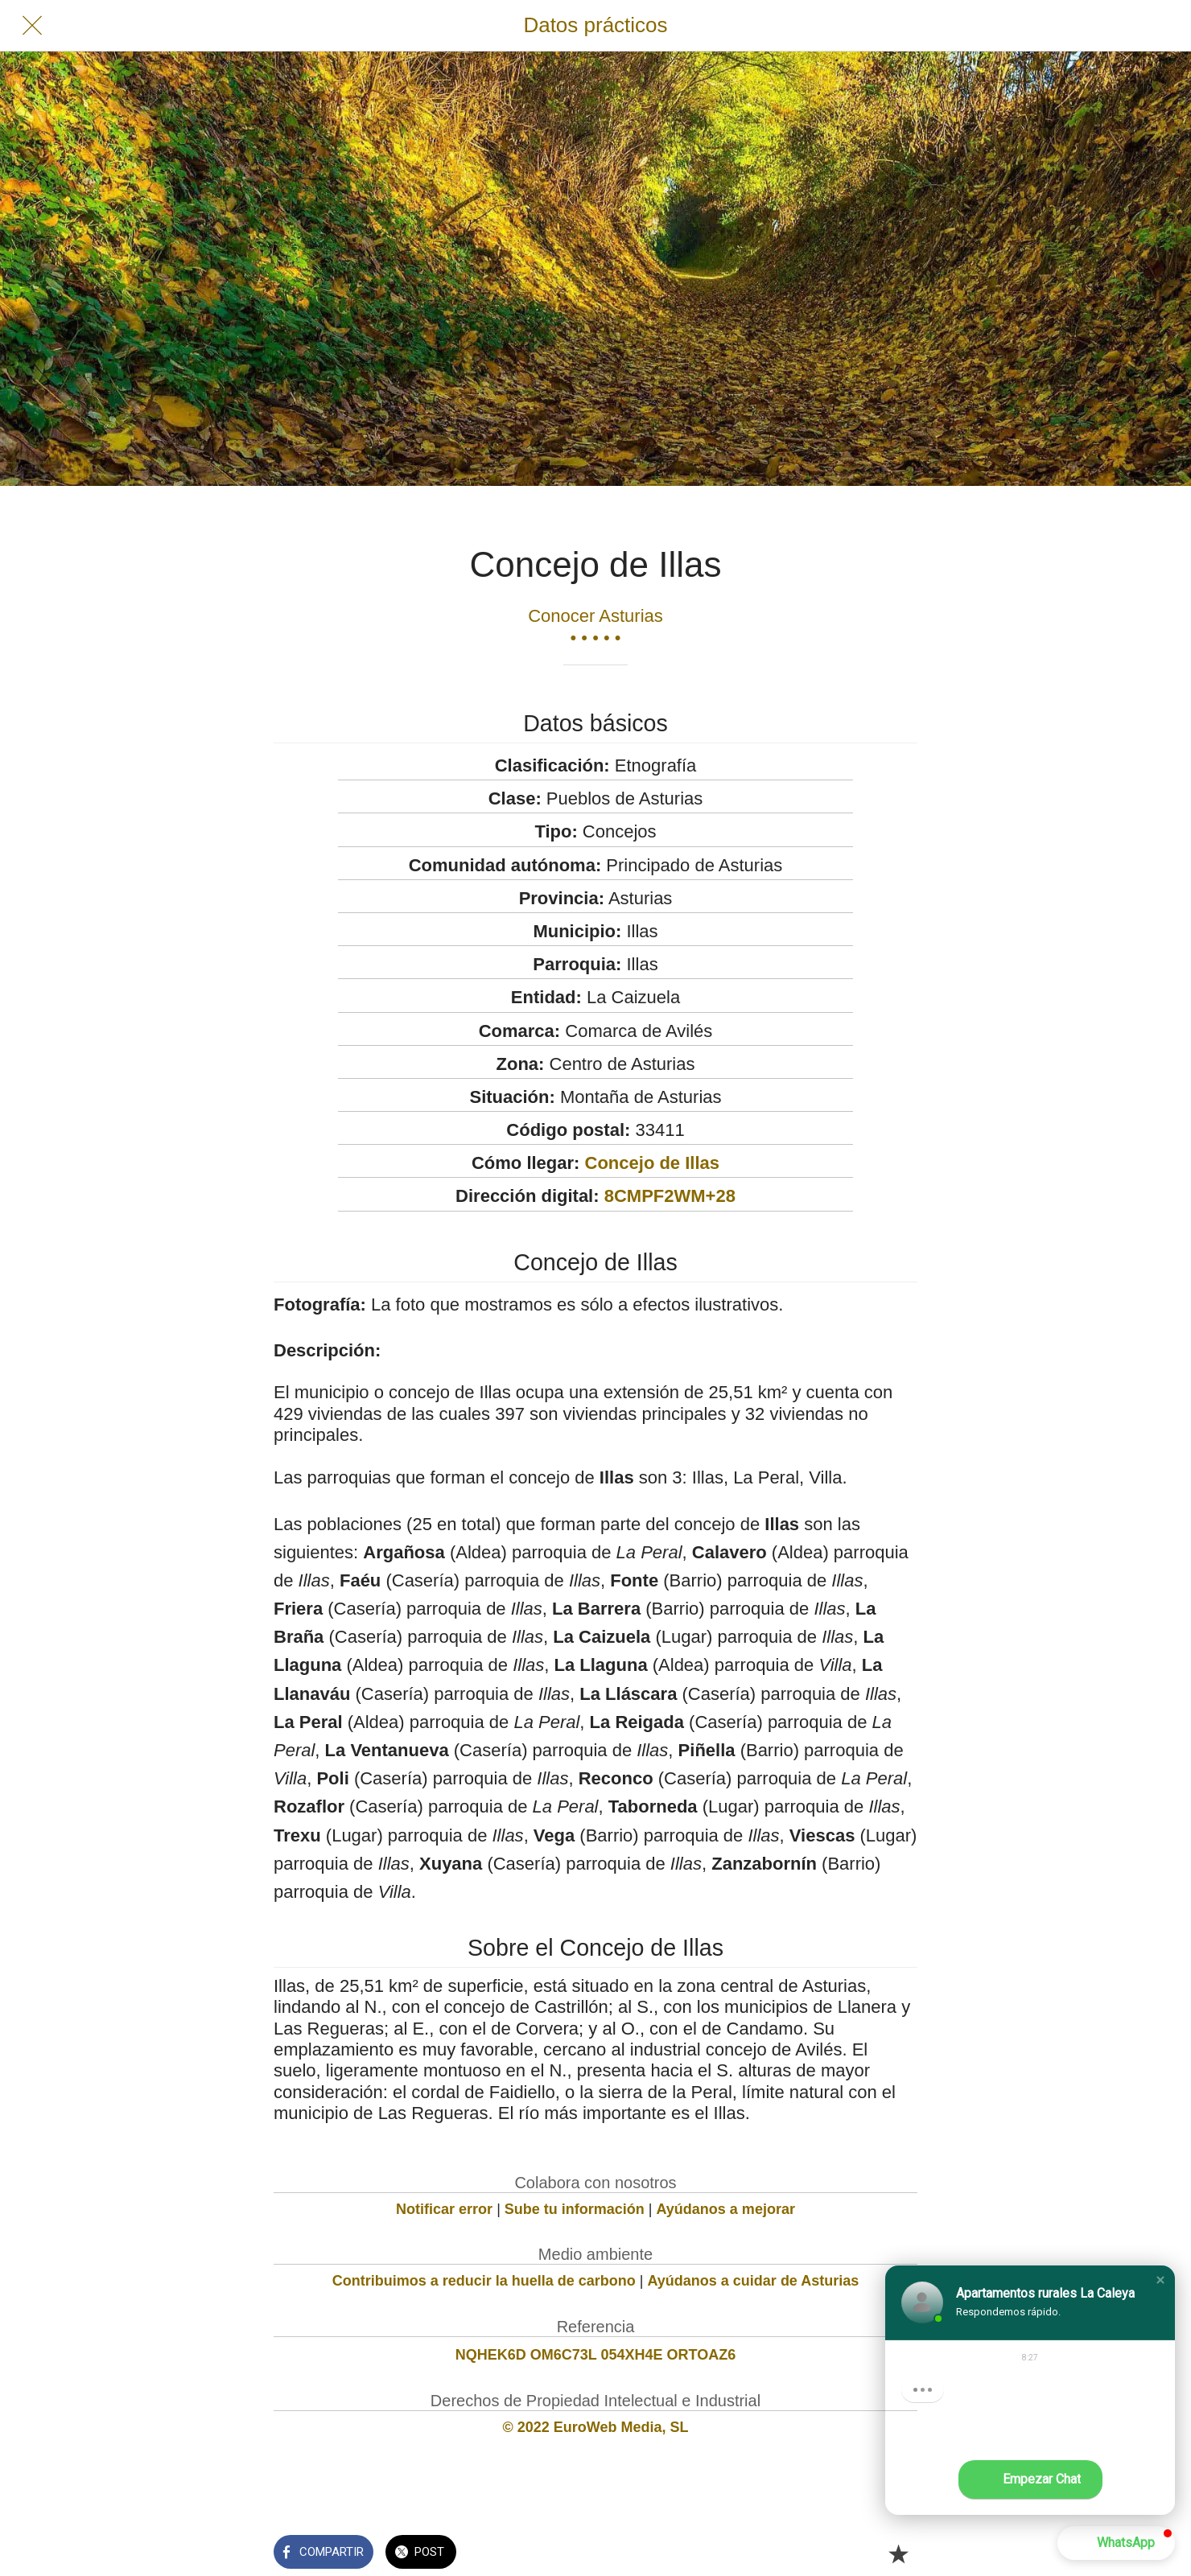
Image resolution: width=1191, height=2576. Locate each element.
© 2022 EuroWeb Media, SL (596, 2427)
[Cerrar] (32, 25)
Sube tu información (575, 2209)
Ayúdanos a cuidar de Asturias (753, 2281)
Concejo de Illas (652, 1163)
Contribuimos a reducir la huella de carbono (484, 2281)
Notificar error (444, 2209)
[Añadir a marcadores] (898, 2553)
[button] (1160, 2280)
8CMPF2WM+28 (670, 1196)
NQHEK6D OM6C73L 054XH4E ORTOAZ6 (595, 2355)
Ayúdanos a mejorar (726, 2209)
